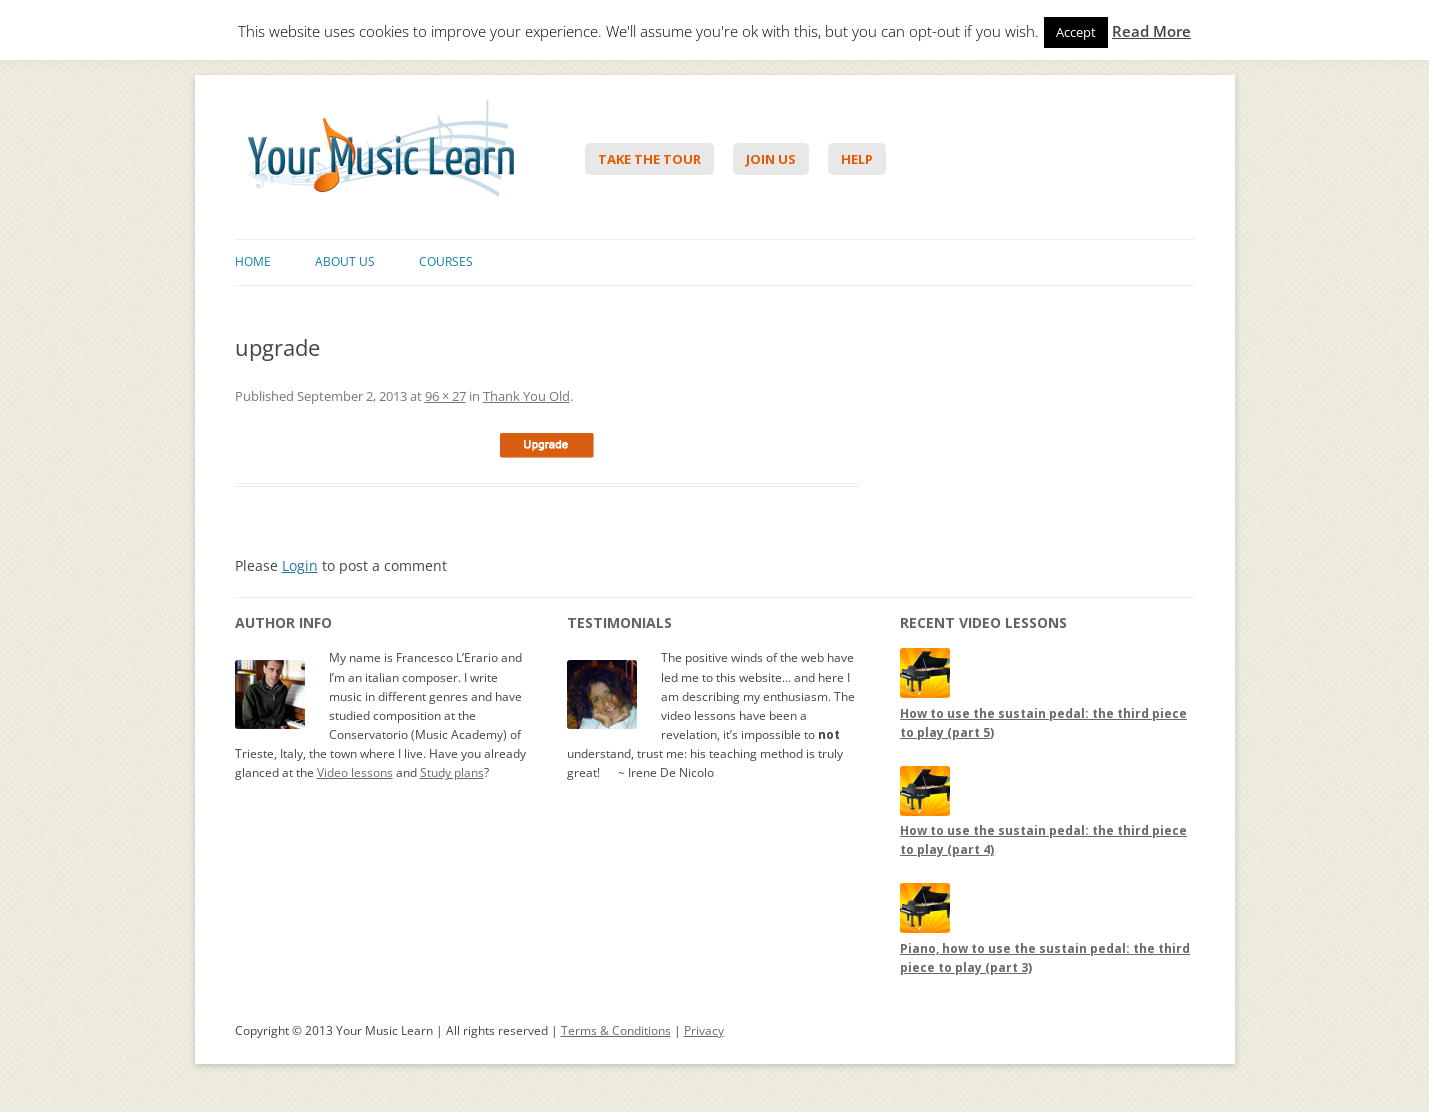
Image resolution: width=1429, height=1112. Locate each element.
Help (857, 159)
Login (300, 565)
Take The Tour (649, 159)
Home (253, 261)
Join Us (771, 159)
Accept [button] (1076, 32)
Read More (1151, 31)
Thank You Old (526, 396)
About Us (345, 261)
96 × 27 (445, 396)
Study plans (452, 772)
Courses (446, 261)
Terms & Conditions (616, 1030)
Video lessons (355, 772)
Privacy (704, 1030)
